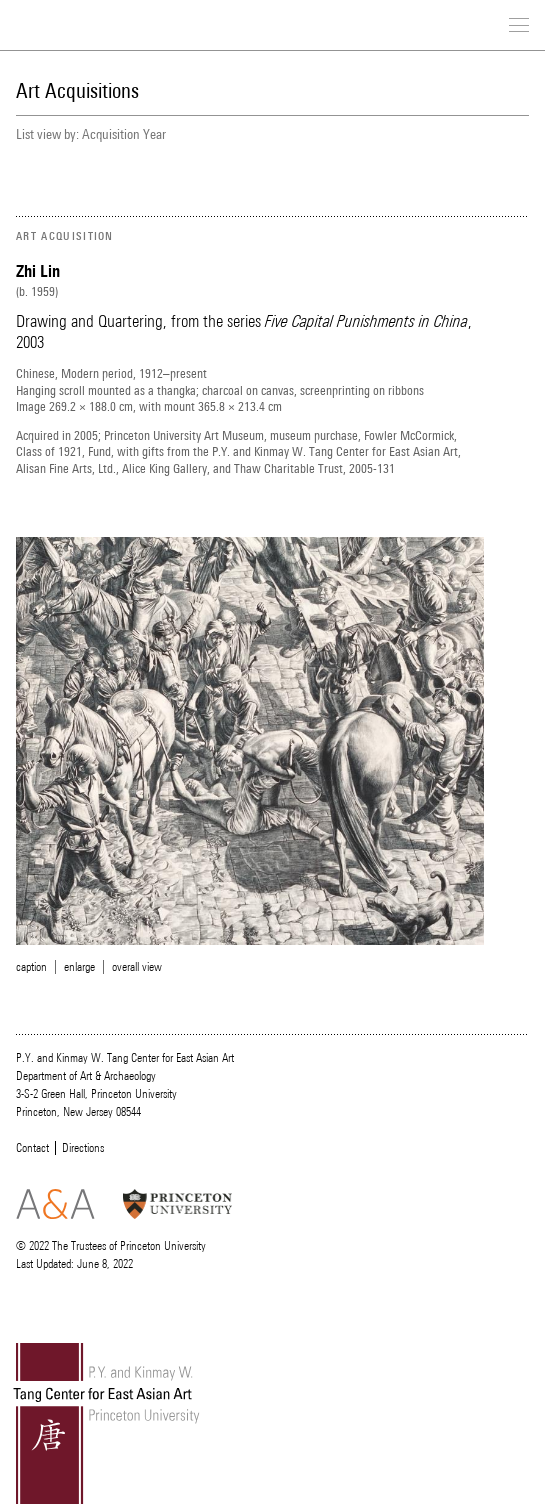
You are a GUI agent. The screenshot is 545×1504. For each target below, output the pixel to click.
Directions (83, 1148)
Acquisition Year (124, 134)
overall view (137, 967)
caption (31, 967)
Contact (32, 1148)
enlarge (79, 967)
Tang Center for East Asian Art (96, 26)
